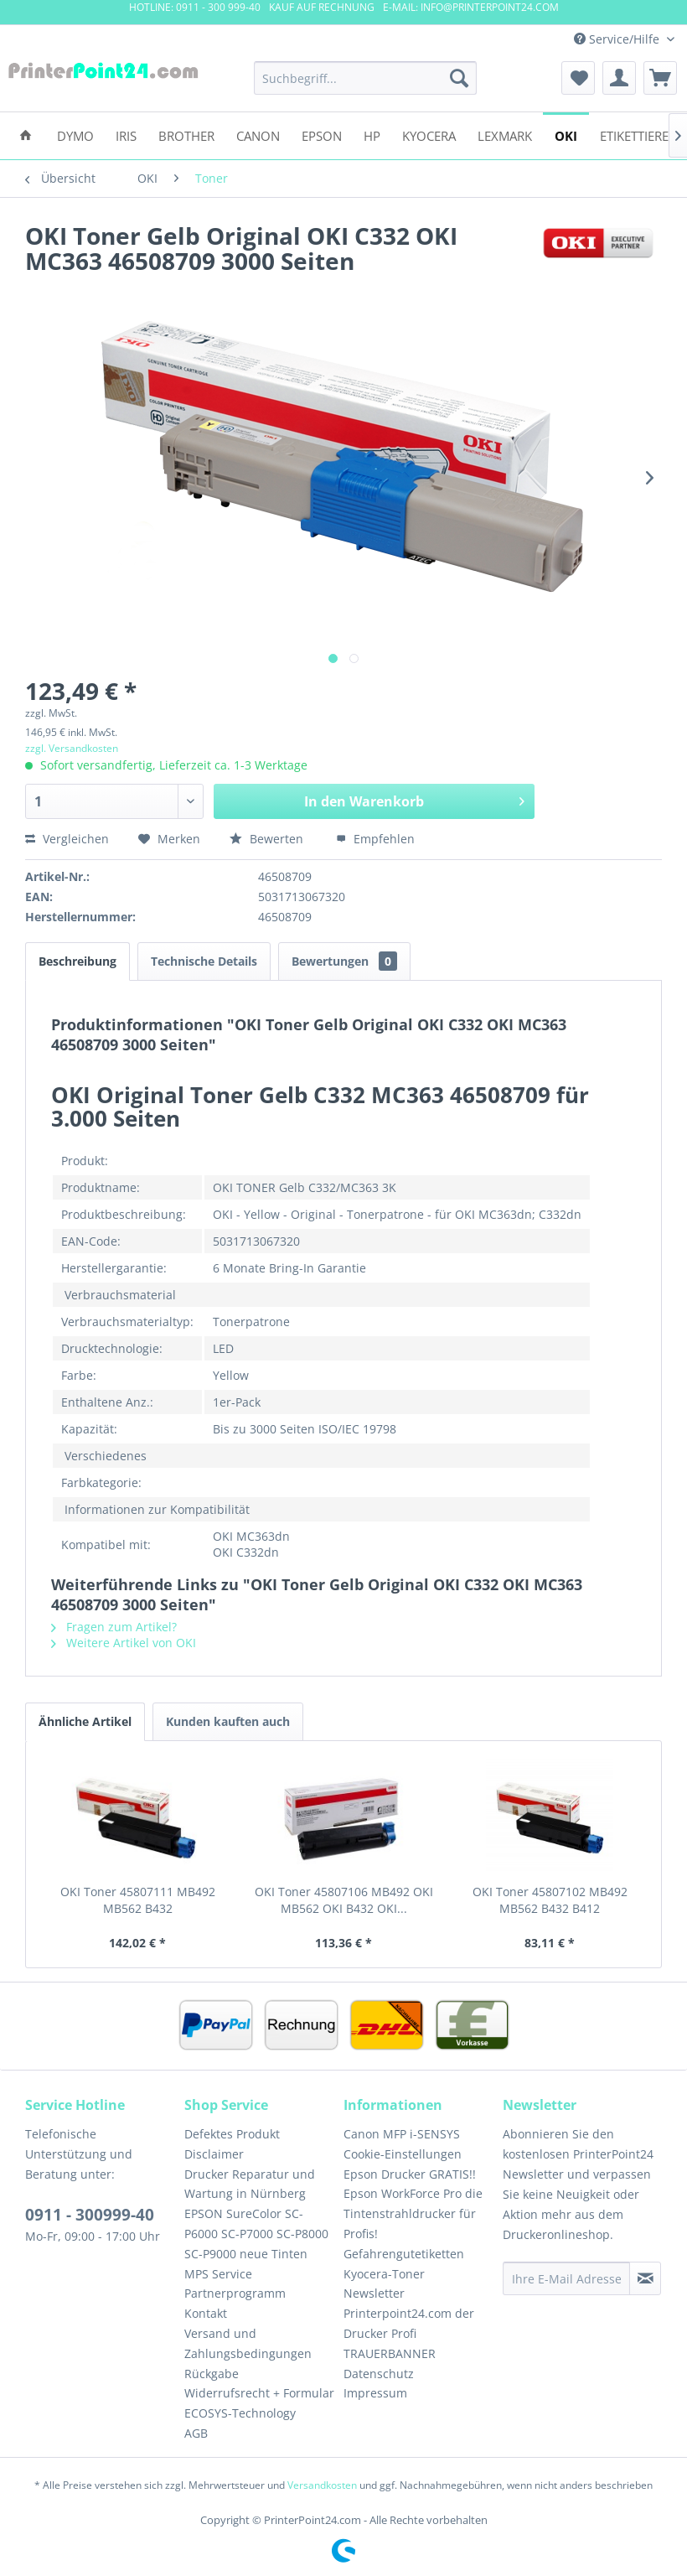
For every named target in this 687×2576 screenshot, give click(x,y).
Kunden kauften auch (228, 1721)
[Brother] (186, 134)
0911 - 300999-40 (89, 2215)
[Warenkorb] (660, 78)
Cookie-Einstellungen (403, 2154)
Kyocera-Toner (384, 2274)
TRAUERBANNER (390, 2353)
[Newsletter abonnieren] (645, 2278)
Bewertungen (344, 961)
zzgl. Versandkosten (71, 748)
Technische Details (204, 961)
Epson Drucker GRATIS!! (410, 2174)
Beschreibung (77, 961)
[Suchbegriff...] (366, 78)
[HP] (372, 134)
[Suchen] (459, 78)
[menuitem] (366, 78)
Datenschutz (379, 2374)
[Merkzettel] (578, 78)
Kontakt (205, 2313)
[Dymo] (75, 134)
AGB (196, 2433)
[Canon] (258, 134)
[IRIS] (126, 134)
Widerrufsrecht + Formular (259, 2393)
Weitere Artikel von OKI (123, 1643)
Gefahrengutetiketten (404, 2254)
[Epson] (322, 134)
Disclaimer (214, 2154)
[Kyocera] (429, 134)
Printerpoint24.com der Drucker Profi (409, 2323)
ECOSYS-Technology (240, 2413)
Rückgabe (211, 2374)
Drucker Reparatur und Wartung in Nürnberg (249, 2184)
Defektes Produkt (232, 2134)
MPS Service (218, 2274)
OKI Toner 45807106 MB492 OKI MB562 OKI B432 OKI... (344, 1900)
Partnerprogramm (235, 2293)
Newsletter (374, 2293)
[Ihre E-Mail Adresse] (566, 2278)
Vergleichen (67, 839)
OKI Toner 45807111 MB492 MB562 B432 (137, 1900)
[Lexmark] (505, 134)
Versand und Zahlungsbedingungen (248, 2343)
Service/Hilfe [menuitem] (618, 39)
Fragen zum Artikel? (114, 1627)
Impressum (375, 2393)
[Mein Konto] (619, 78)
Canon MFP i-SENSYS (402, 2134)
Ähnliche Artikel (85, 1721)
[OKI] (566, 134)
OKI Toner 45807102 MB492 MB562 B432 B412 (550, 1900)
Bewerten (268, 839)
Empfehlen (375, 839)
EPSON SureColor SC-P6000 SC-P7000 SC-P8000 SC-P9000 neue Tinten (256, 2233)
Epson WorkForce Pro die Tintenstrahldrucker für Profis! (413, 2213)
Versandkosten (322, 2485)
